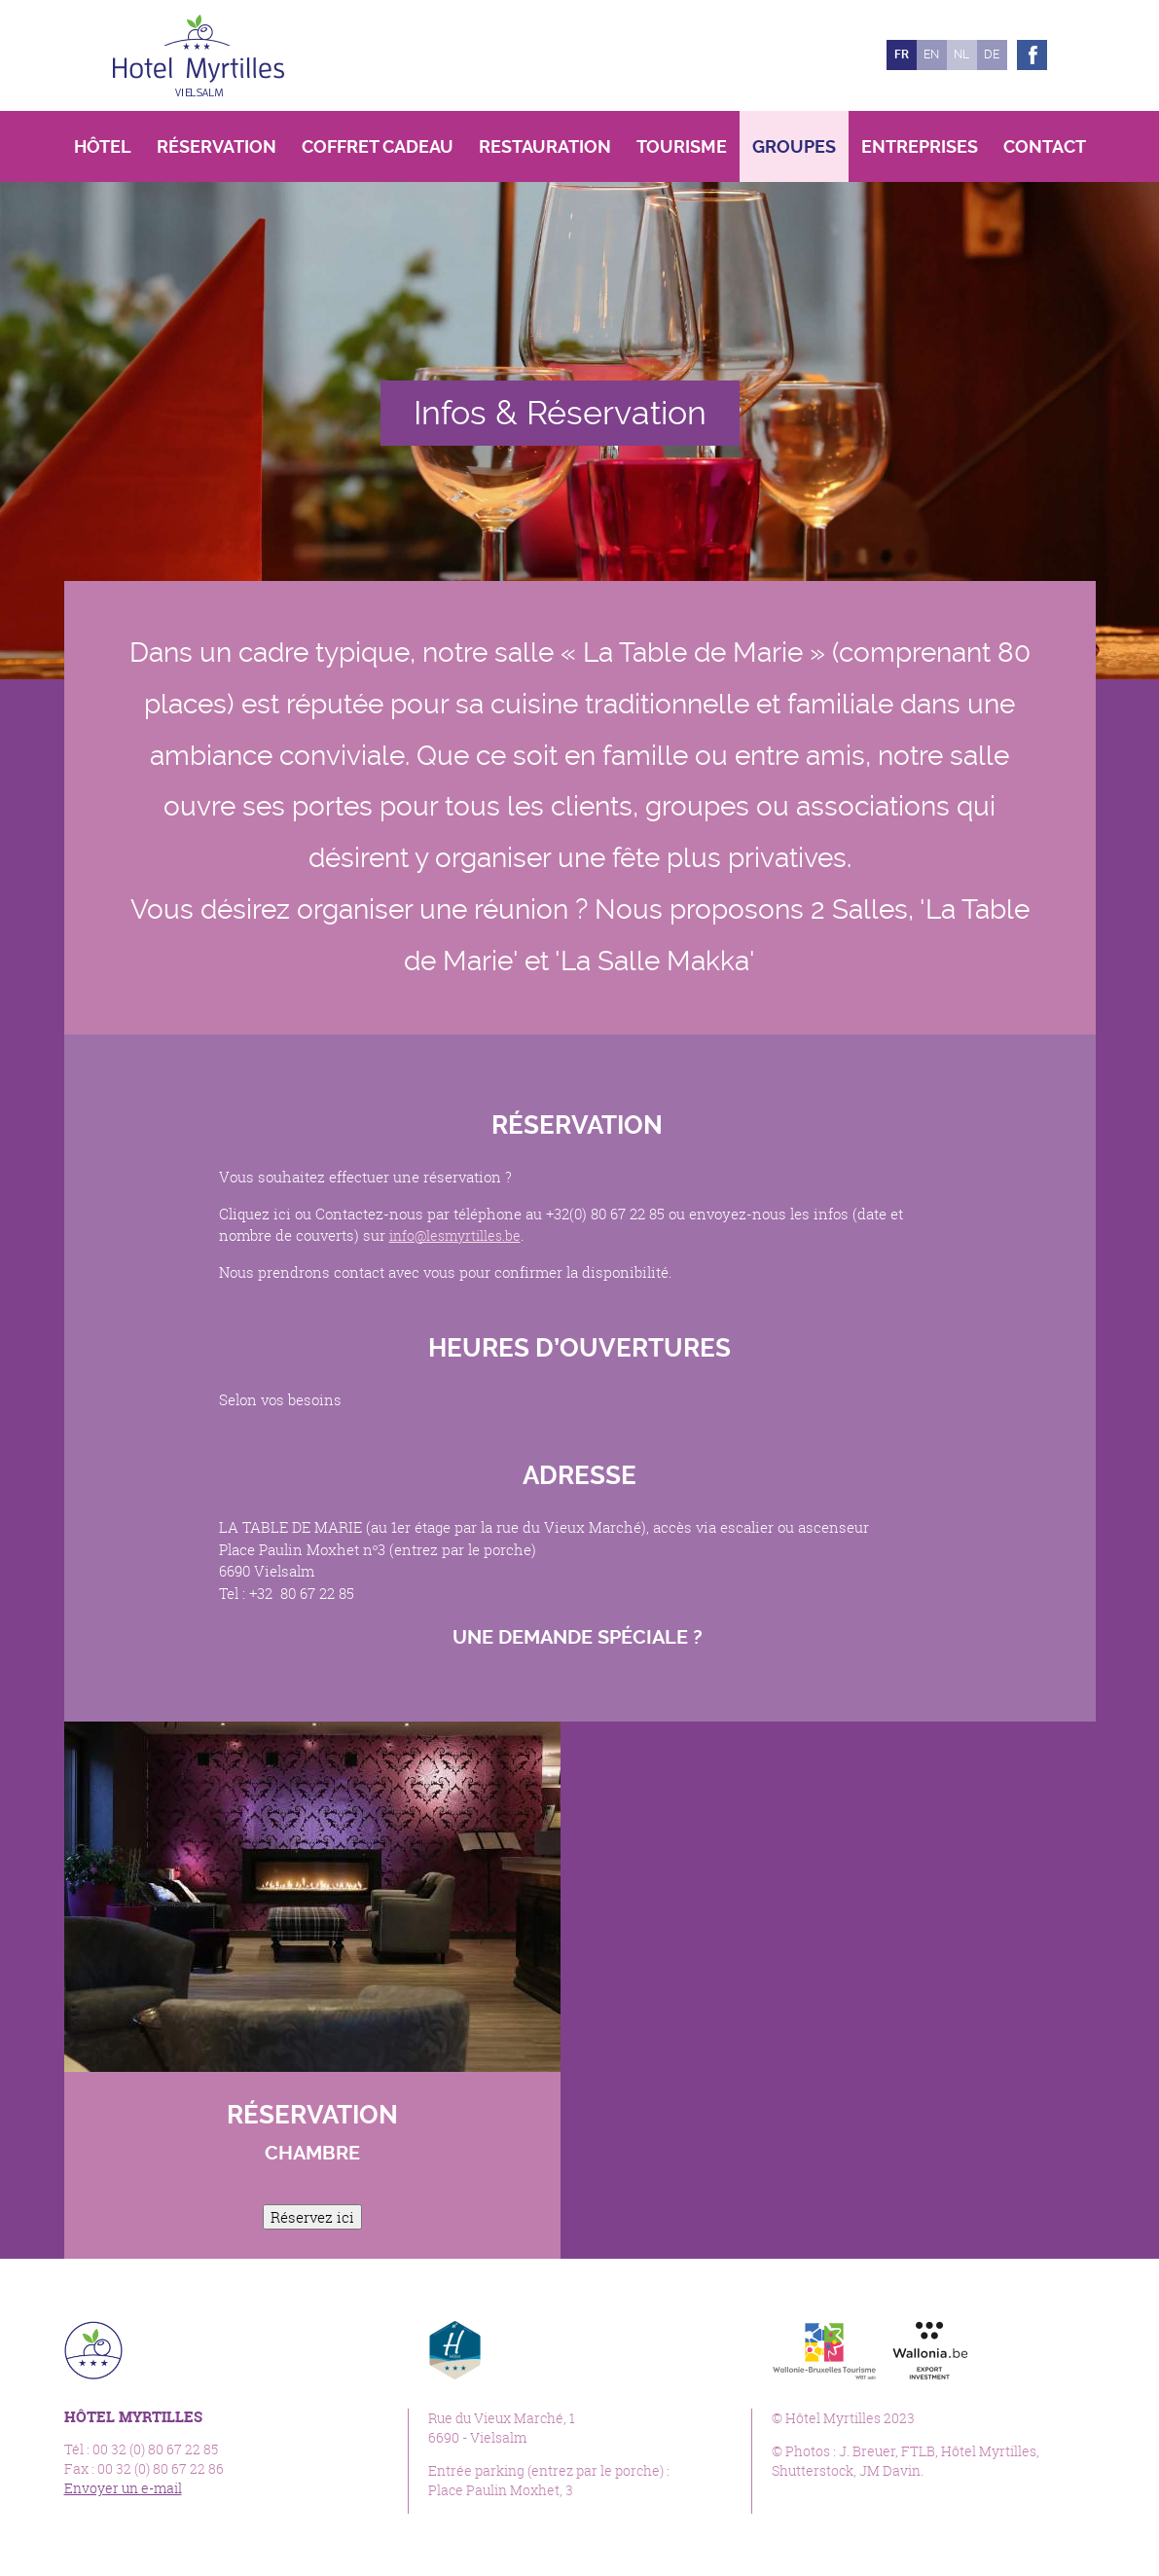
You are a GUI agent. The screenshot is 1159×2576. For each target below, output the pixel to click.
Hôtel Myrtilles (198, 55)
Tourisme (681, 146)
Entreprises (919, 146)
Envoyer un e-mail (123, 2488)
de (991, 54)
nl (961, 54)
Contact (1044, 146)
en (931, 54)
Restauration (545, 146)
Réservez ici (312, 2217)
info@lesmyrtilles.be (458, 1235)
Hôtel (102, 146)
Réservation (216, 146)
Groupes (794, 146)
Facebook (1032, 55)
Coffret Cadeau (377, 146)
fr (901, 54)
